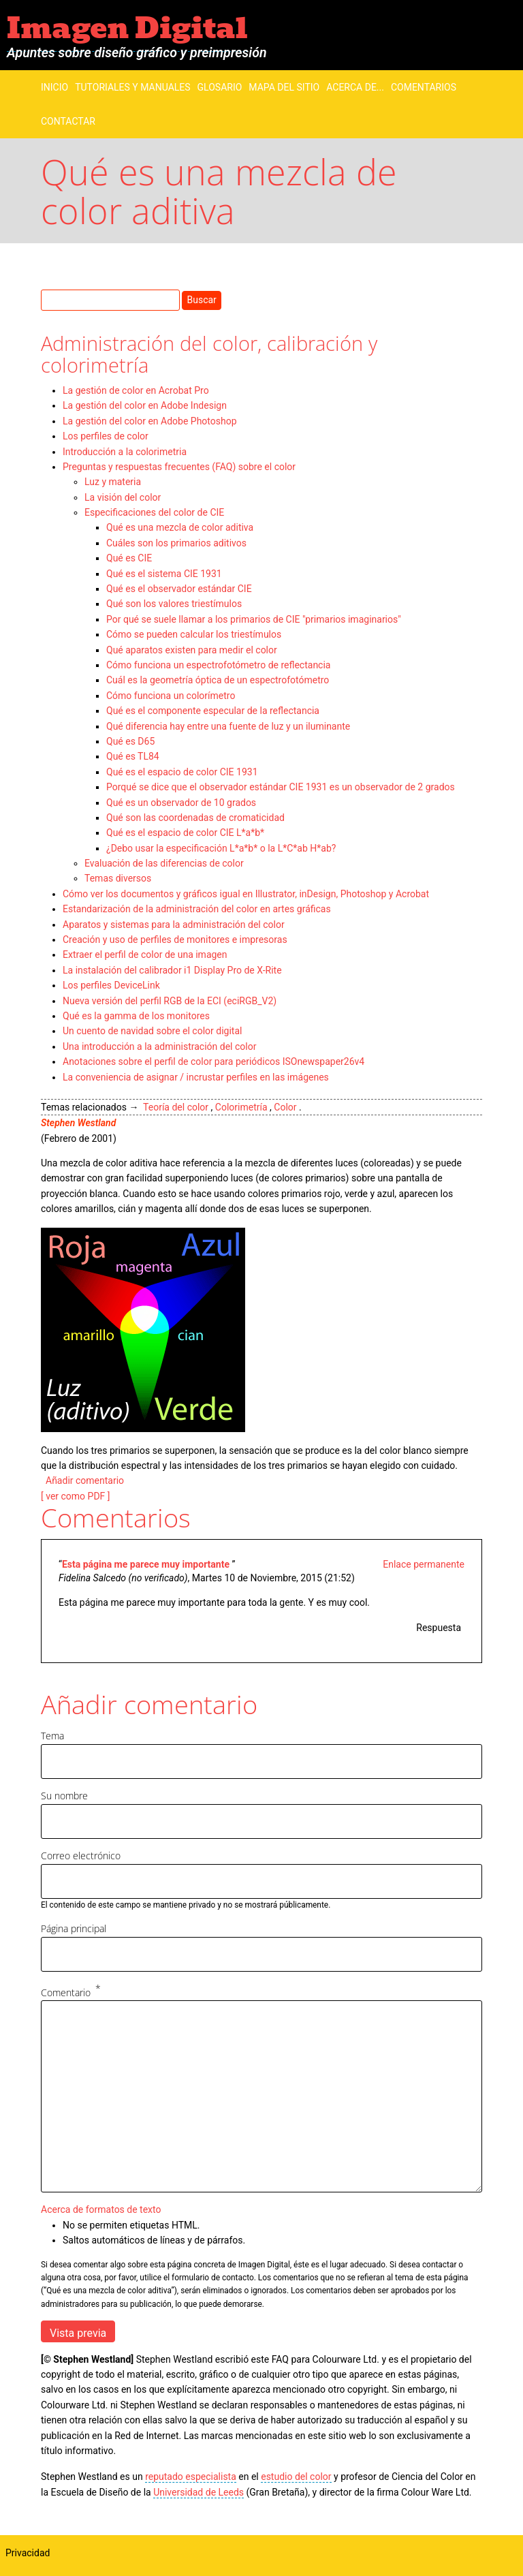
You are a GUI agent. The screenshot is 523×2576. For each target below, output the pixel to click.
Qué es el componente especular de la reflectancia (212, 710)
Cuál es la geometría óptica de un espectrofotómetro (217, 679)
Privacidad (27, 2552)
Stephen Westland (78, 1122)
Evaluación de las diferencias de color (164, 863)
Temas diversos (117, 878)
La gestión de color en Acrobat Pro (136, 390)
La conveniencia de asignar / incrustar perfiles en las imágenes (196, 1077)
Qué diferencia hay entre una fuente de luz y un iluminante (228, 726)
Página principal (73, 1928)
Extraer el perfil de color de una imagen (145, 954)
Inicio (54, 87)
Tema (52, 1735)
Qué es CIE (129, 558)
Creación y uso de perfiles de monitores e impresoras (175, 939)
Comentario (66, 1992)
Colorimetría (241, 1107)
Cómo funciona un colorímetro (170, 695)
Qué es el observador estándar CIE (179, 588)
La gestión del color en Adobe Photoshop (150, 421)
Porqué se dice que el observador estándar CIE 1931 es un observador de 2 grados (280, 786)
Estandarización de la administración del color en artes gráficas (197, 908)
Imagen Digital (127, 28)
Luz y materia (112, 481)
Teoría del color (175, 1107)
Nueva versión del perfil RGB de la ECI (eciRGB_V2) (169, 1000)
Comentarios (423, 87)
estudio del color (296, 2476)
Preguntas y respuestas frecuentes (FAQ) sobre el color (179, 466)
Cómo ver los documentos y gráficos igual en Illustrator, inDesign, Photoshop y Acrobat (246, 893)
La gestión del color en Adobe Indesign (145, 405)
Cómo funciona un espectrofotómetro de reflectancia (218, 664)
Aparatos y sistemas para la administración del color (174, 924)
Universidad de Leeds (198, 2492)
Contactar (68, 121)
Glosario (219, 87)
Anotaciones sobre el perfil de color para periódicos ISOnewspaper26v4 (213, 1061)
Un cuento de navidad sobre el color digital (152, 1030)
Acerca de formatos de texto (101, 2209)
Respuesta (438, 1627)
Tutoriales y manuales (132, 87)
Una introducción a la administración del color (159, 1046)
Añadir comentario (85, 1480)
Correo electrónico (81, 1855)
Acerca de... (355, 87)
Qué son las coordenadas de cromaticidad (195, 817)
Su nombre (64, 1795)
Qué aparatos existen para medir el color (191, 650)
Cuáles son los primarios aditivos (176, 543)
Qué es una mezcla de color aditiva (179, 527)
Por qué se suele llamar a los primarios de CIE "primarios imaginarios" (253, 619)
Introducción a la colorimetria (125, 451)
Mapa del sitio (284, 87)
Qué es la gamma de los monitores (136, 1015)
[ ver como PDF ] (75, 1496)
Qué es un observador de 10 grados (181, 802)
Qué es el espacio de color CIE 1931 (182, 771)
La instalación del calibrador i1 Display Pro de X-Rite (172, 970)
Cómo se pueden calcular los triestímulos (193, 634)
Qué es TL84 (132, 756)
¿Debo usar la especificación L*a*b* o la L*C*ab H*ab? (221, 848)
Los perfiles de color (105, 436)
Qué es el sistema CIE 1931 (164, 573)
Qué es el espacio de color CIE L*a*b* (185, 832)
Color (285, 1107)
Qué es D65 (130, 741)
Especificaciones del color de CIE (154, 512)
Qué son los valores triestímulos (174, 603)
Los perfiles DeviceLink (111, 985)
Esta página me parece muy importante (147, 1564)
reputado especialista (190, 2476)
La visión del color (122, 497)
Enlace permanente (423, 1564)
